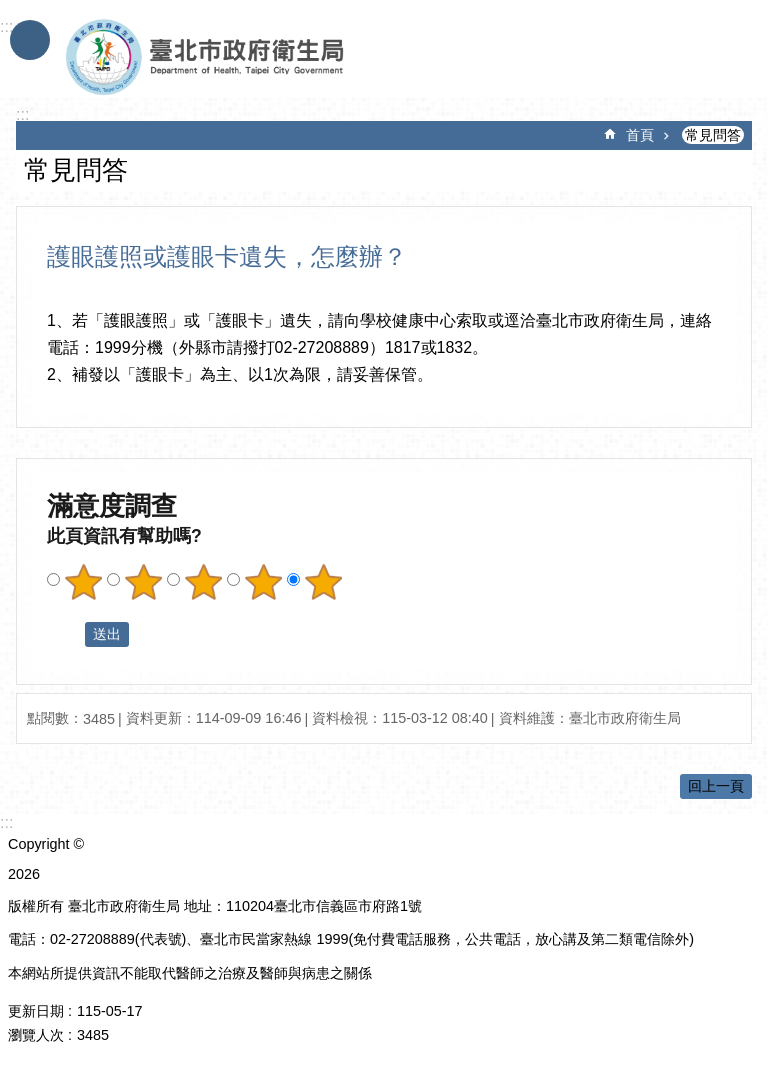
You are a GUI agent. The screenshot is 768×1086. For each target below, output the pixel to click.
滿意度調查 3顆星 (203, 582)
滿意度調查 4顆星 (263, 582)
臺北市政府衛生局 (263, 58)
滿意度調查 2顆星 (143, 582)
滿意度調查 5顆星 (323, 582)
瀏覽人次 (36, 1035)
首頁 (640, 135)
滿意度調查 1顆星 (83, 582)
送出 (66, 635)
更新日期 (36, 1011)
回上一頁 (716, 786)
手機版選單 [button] (30, 40)
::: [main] (22, 114)
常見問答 (713, 135)
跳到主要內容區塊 (10, 10)
